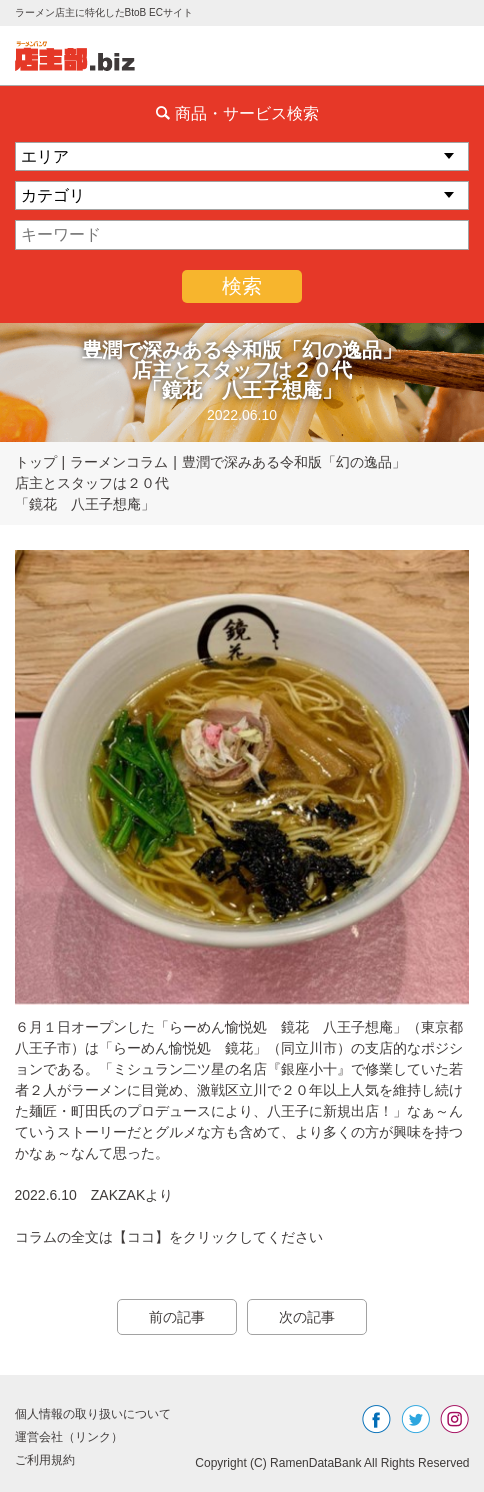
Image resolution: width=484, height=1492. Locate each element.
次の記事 (307, 1317)
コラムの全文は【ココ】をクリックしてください (169, 1237)
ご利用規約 (45, 1460)
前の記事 (177, 1317)
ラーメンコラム (119, 462)
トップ (36, 462)
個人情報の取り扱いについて (93, 1414)
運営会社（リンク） (69, 1437)
